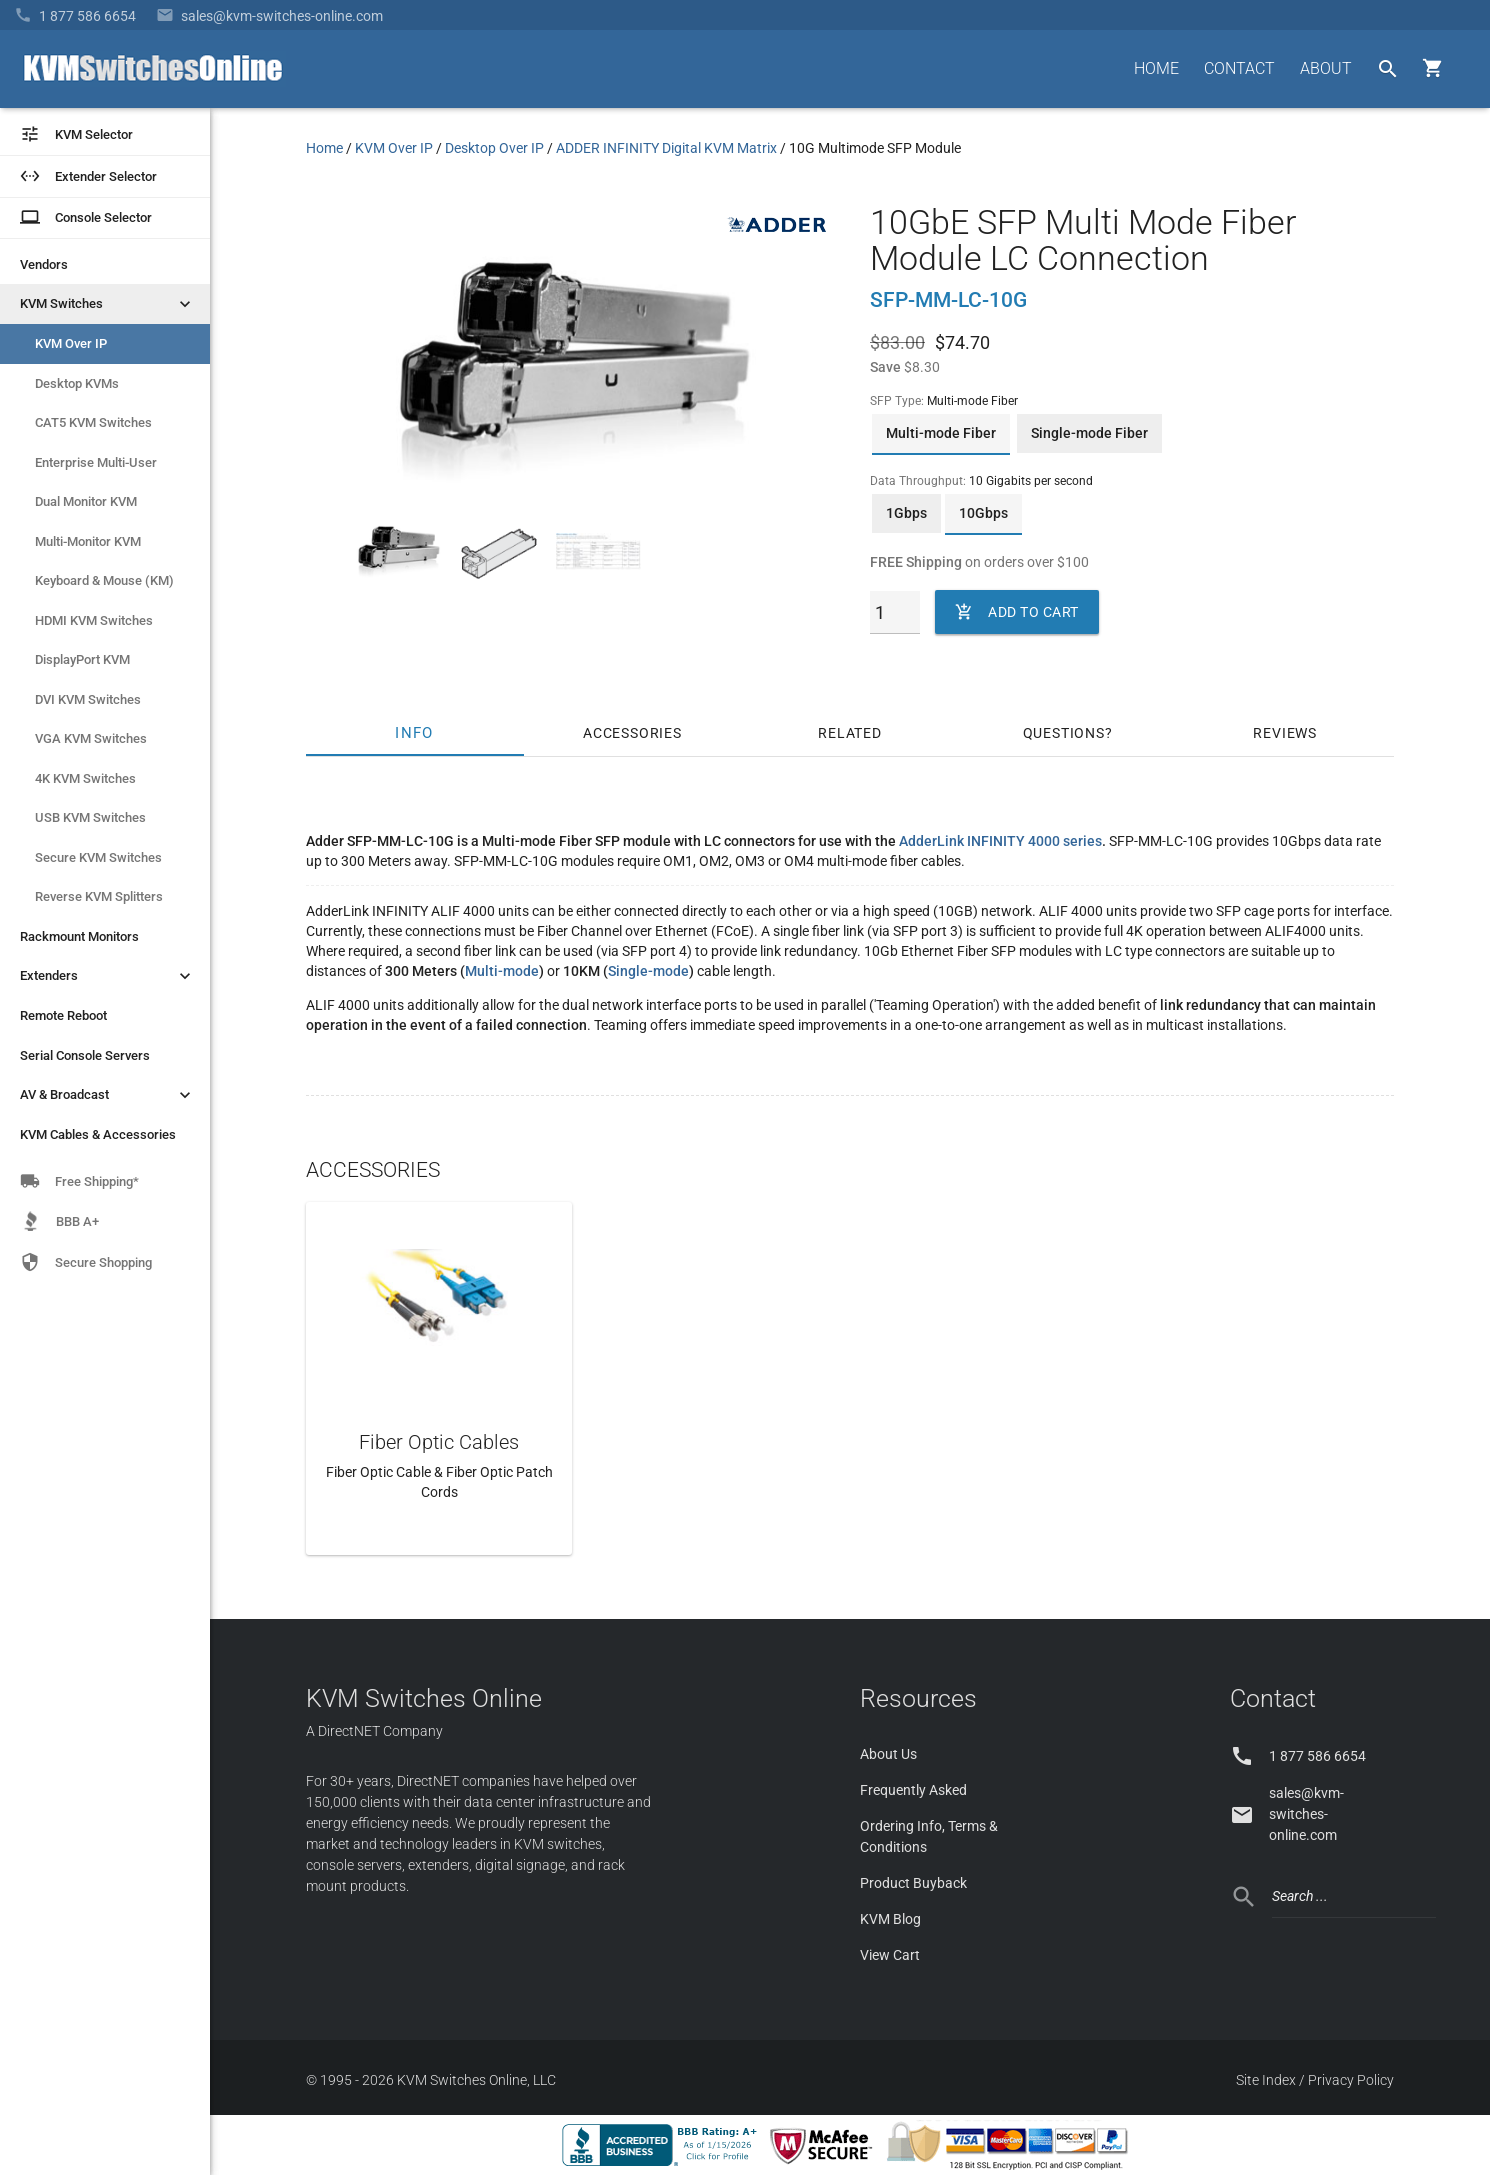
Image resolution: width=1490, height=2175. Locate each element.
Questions (1064, 733)
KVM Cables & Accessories (98, 1134)
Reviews (1285, 733)
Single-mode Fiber (1089, 433)
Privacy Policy (1351, 2080)
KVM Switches (107, 304)
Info (414, 733)
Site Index (1266, 2080)
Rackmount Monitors (79, 936)
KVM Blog (890, 1919)
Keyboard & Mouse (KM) (104, 580)
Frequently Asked (913, 1790)
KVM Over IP (71, 343)
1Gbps (906, 513)
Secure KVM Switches (98, 857)
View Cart (890, 1955)
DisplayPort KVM (82, 659)
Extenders (107, 976)
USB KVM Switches (90, 817)
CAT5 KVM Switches (93, 422)
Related (850, 733)
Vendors (44, 264)
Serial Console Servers (85, 1055)
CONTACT (1239, 68)
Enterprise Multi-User (96, 462)
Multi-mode (502, 971)
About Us (888, 1754)
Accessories (632, 733)
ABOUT (1326, 68)
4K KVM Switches (85, 778)
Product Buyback (913, 1883)
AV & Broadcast (107, 1095)
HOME (1156, 68)
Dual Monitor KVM (86, 501)
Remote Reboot (63, 1015)
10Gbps (983, 513)
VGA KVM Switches (91, 738)
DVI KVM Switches (88, 699)
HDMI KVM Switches (94, 620)
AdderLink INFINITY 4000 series (1000, 841)
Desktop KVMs (77, 383)
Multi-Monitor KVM (88, 541)
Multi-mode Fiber (941, 433)
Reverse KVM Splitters (99, 896)
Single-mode (648, 971)
